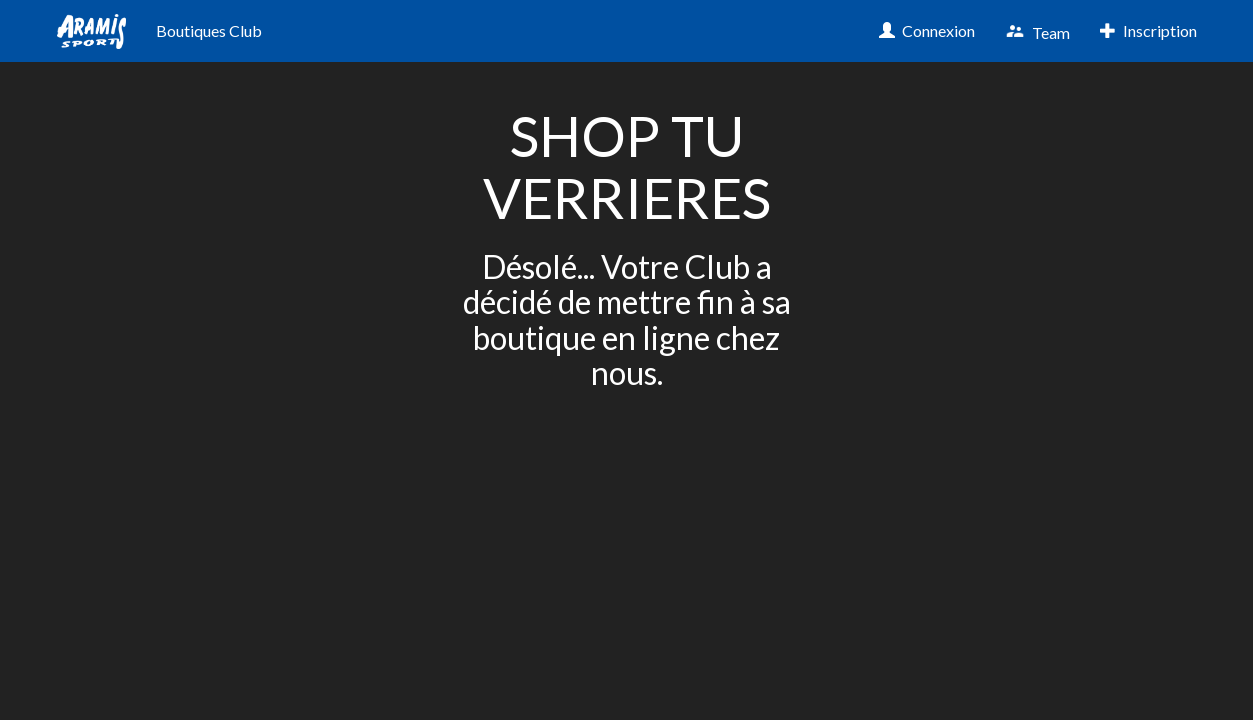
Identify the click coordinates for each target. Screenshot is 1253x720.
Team (1037, 31)
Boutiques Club (209, 30)
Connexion (927, 30)
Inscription (1148, 30)
